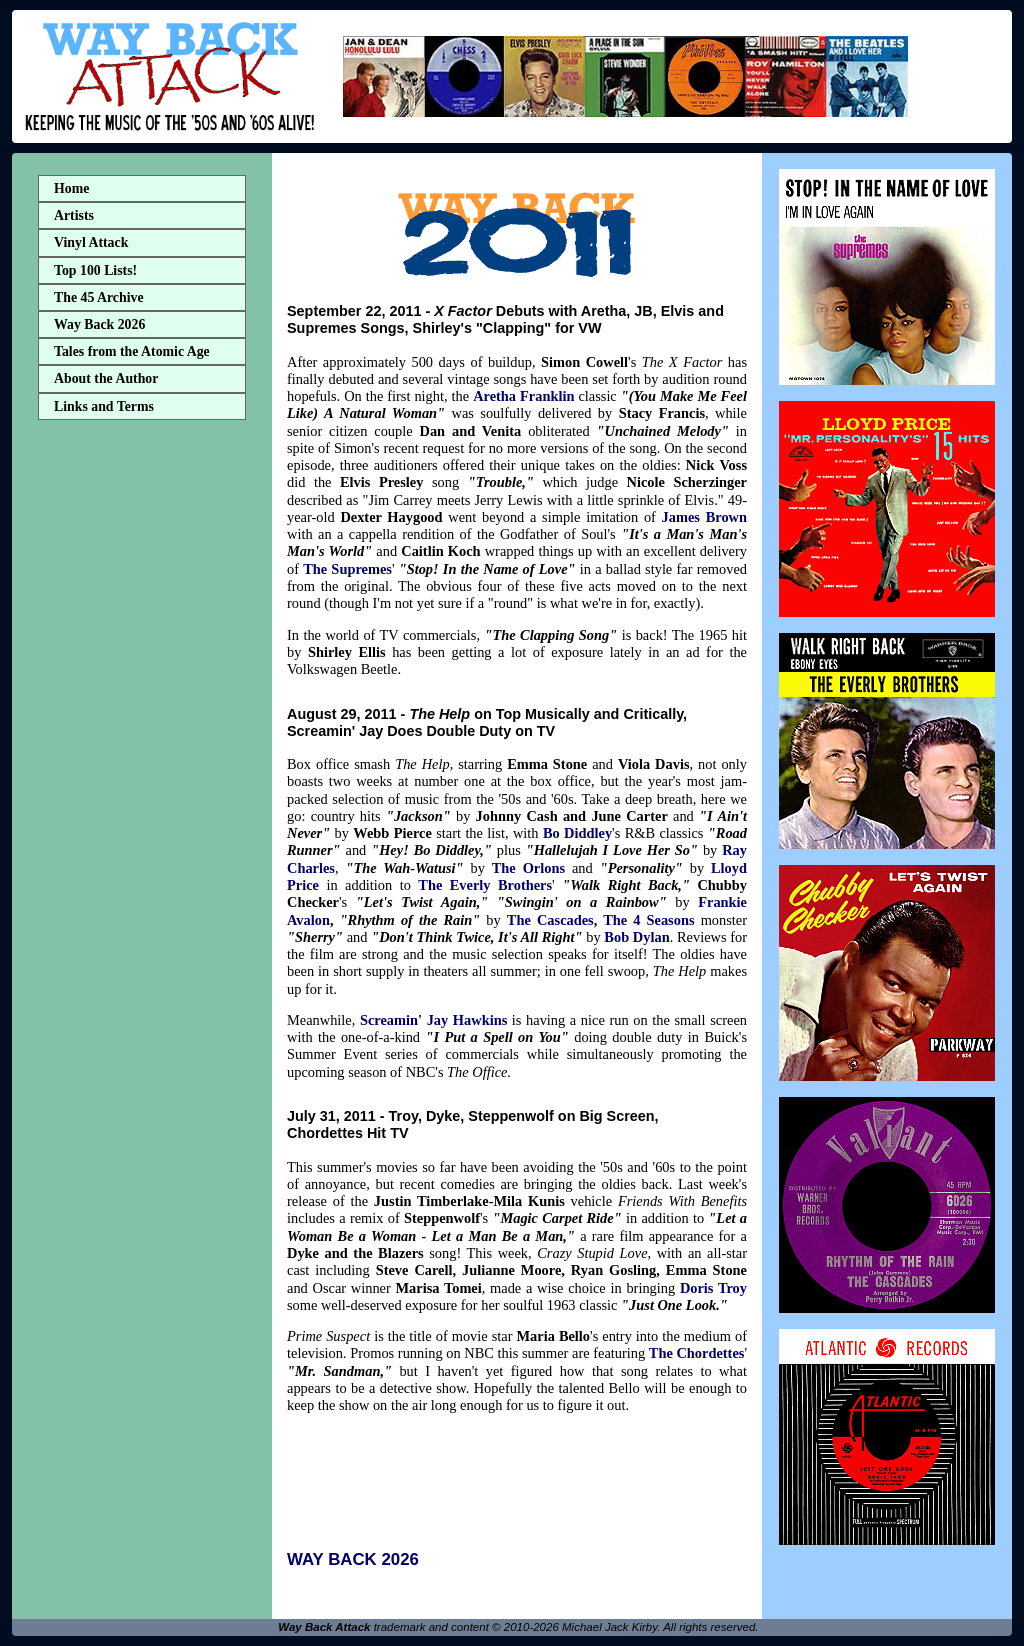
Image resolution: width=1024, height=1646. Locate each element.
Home (71, 188)
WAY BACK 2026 (353, 1559)
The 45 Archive (99, 297)
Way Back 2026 (99, 324)
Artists (74, 215)
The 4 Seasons (648, 920)
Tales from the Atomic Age (132, 351)
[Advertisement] (142, 743)
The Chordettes (697, 1353)
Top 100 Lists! (95, 270)
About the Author (106, 378)
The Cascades (550, 920)
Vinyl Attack (91, 242)
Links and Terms (104, 406)
